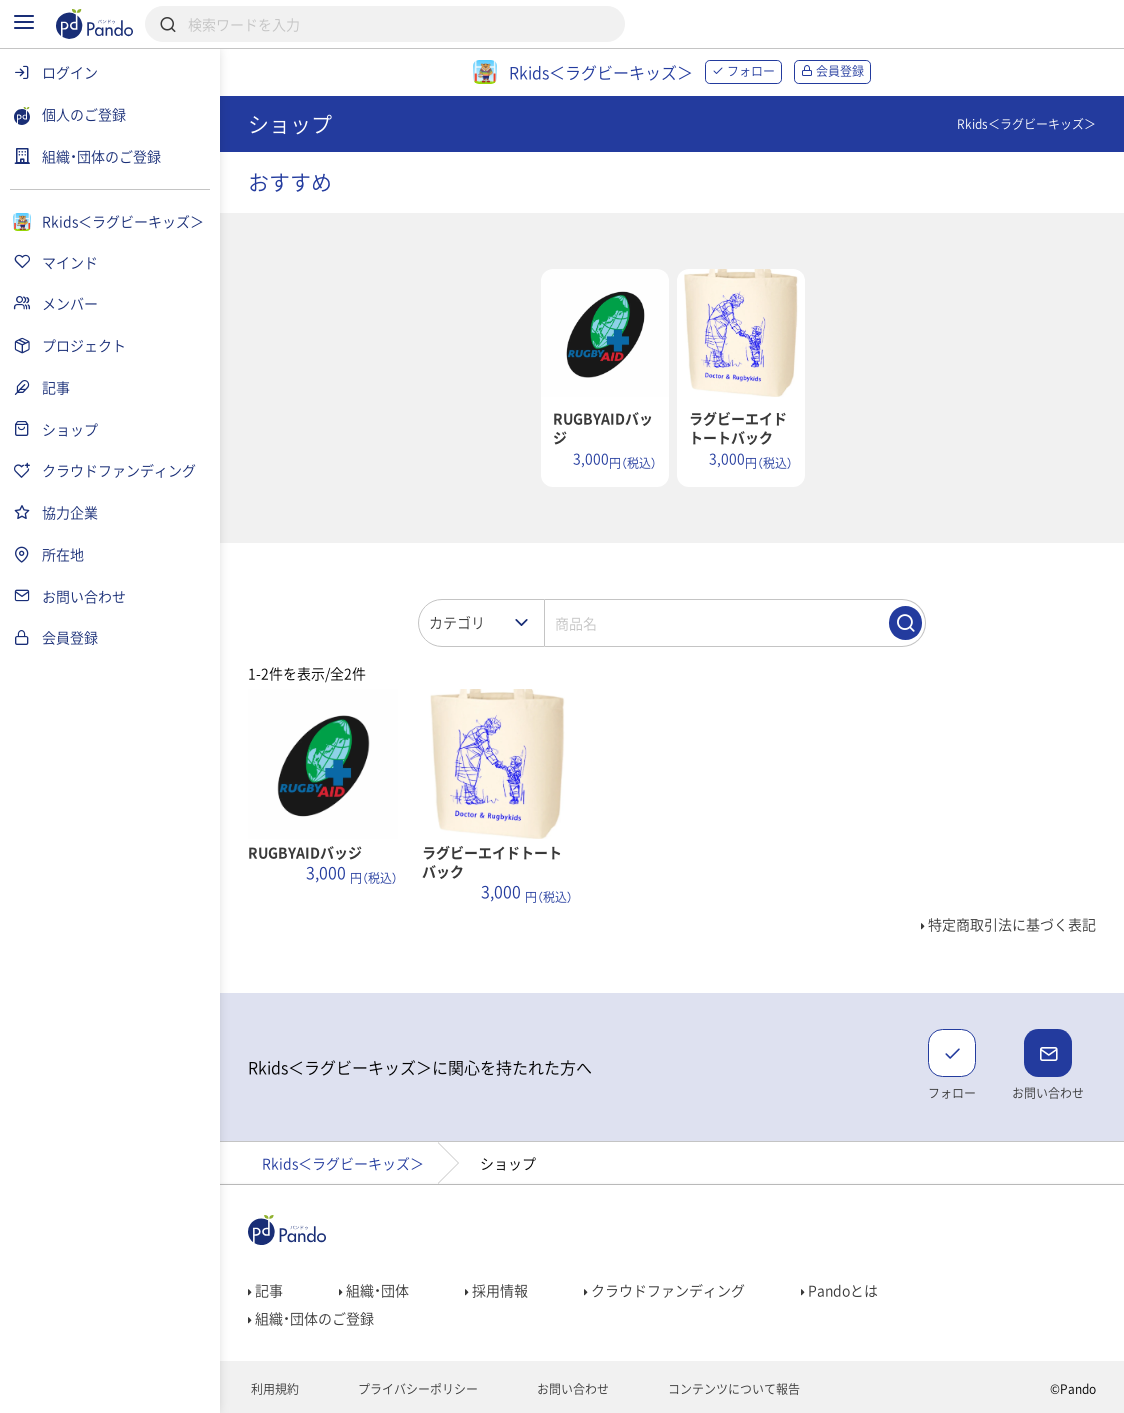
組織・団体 (374, 1290)
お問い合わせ (571, 1389)
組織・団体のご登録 (311, 1318)
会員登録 (832, 71)
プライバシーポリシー (416, 1389)
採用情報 (496, 1290)
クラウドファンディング (664, 1290)
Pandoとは (839, 1290)
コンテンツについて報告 (732, 1389)
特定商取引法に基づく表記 (1008, 924)
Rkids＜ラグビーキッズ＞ (343, 1163)
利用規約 (273, 1389)
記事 (265, 1290)
